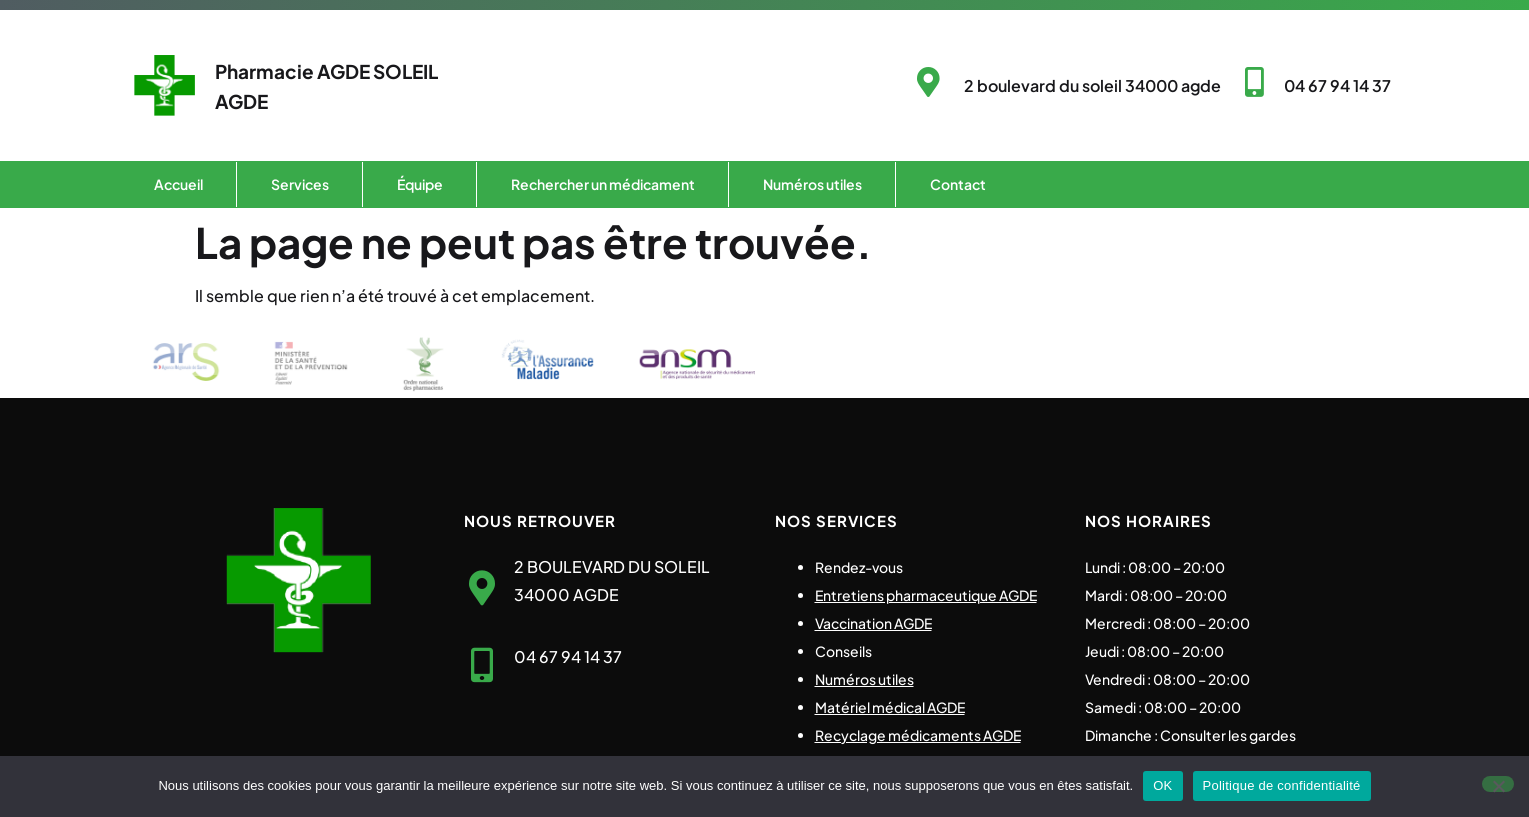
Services (300, 184)
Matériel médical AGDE (890, 707)
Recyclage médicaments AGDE (918, 735)
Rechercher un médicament (603, 184)
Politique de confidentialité (1282, 785)
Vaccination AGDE (873, 623)
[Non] (1498, 784)
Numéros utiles (812, 184)
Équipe (420, 184)
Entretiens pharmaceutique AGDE (926, 595)
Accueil (178, 184)
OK (1162, 785)
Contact (958, 184)
